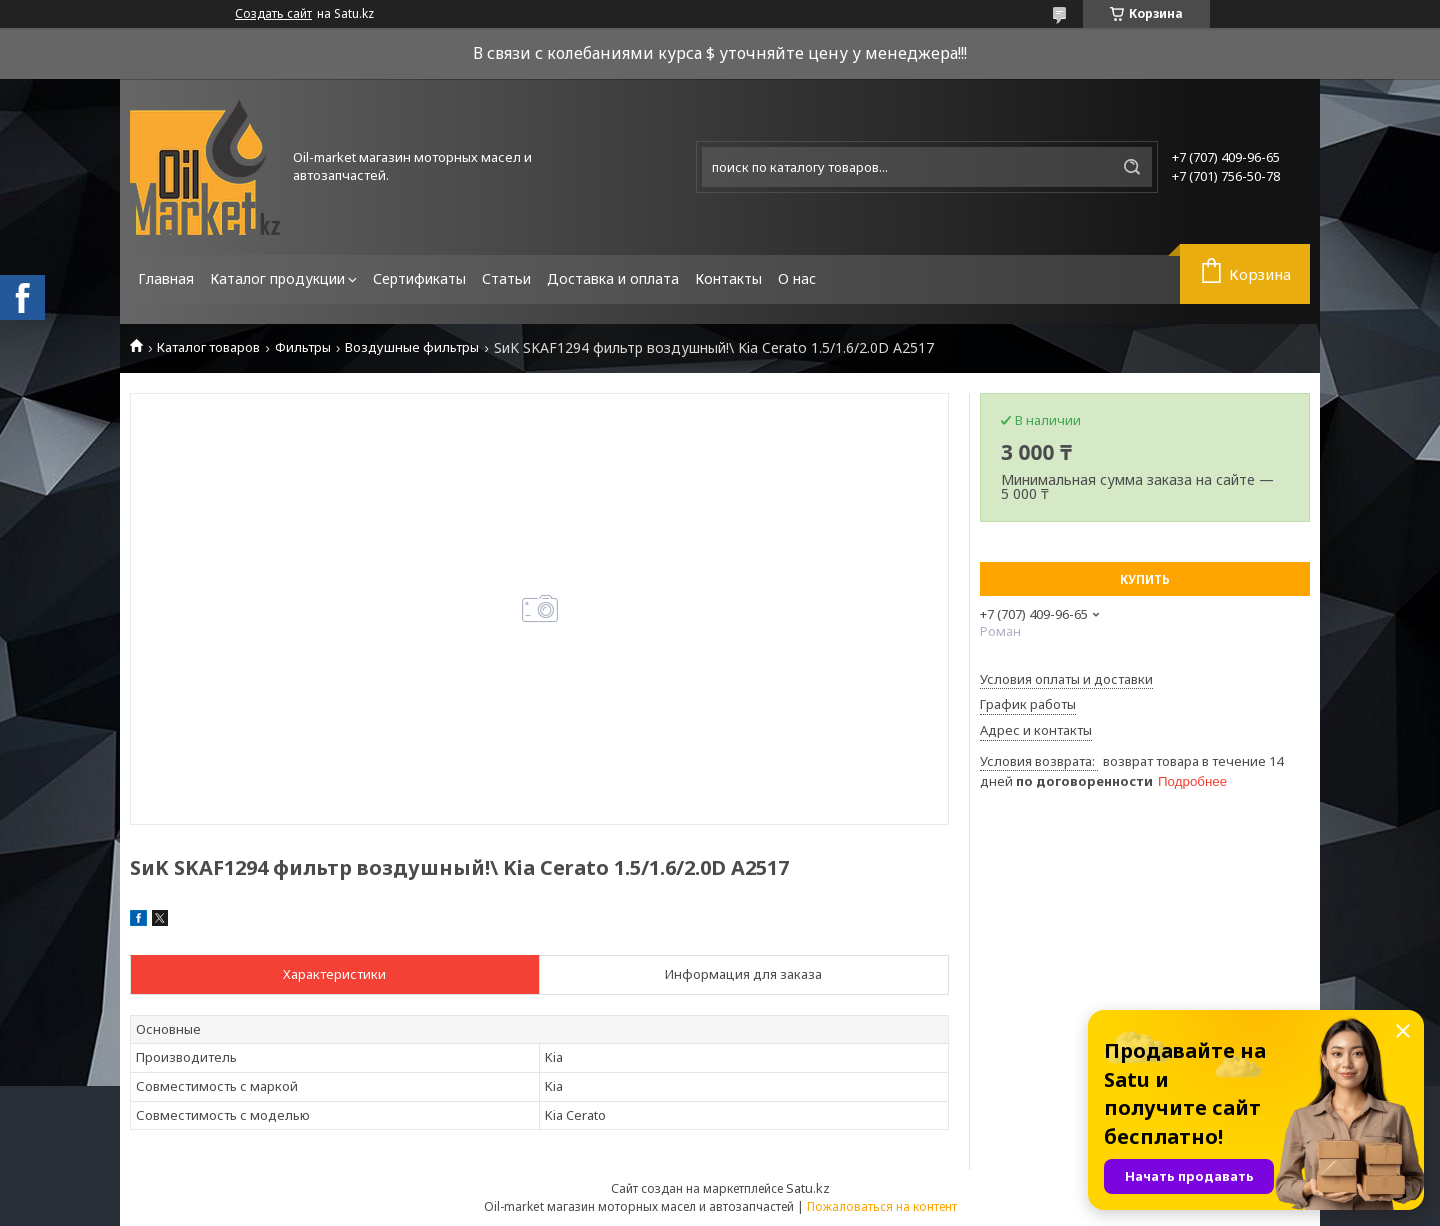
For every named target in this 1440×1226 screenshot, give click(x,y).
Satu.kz (808, 1188)
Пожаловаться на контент (882, 1206)
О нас (797, 278)
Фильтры (303, 347)
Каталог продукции (277, 278)
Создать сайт (273, 14)
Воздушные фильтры (412, 347)
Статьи (506, 278)
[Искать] (1132, 167)
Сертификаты (419, 278)
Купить (1145, 579)
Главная (166, 278)
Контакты (728, 278)
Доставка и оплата (613, 278)
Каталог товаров (208, 347)
